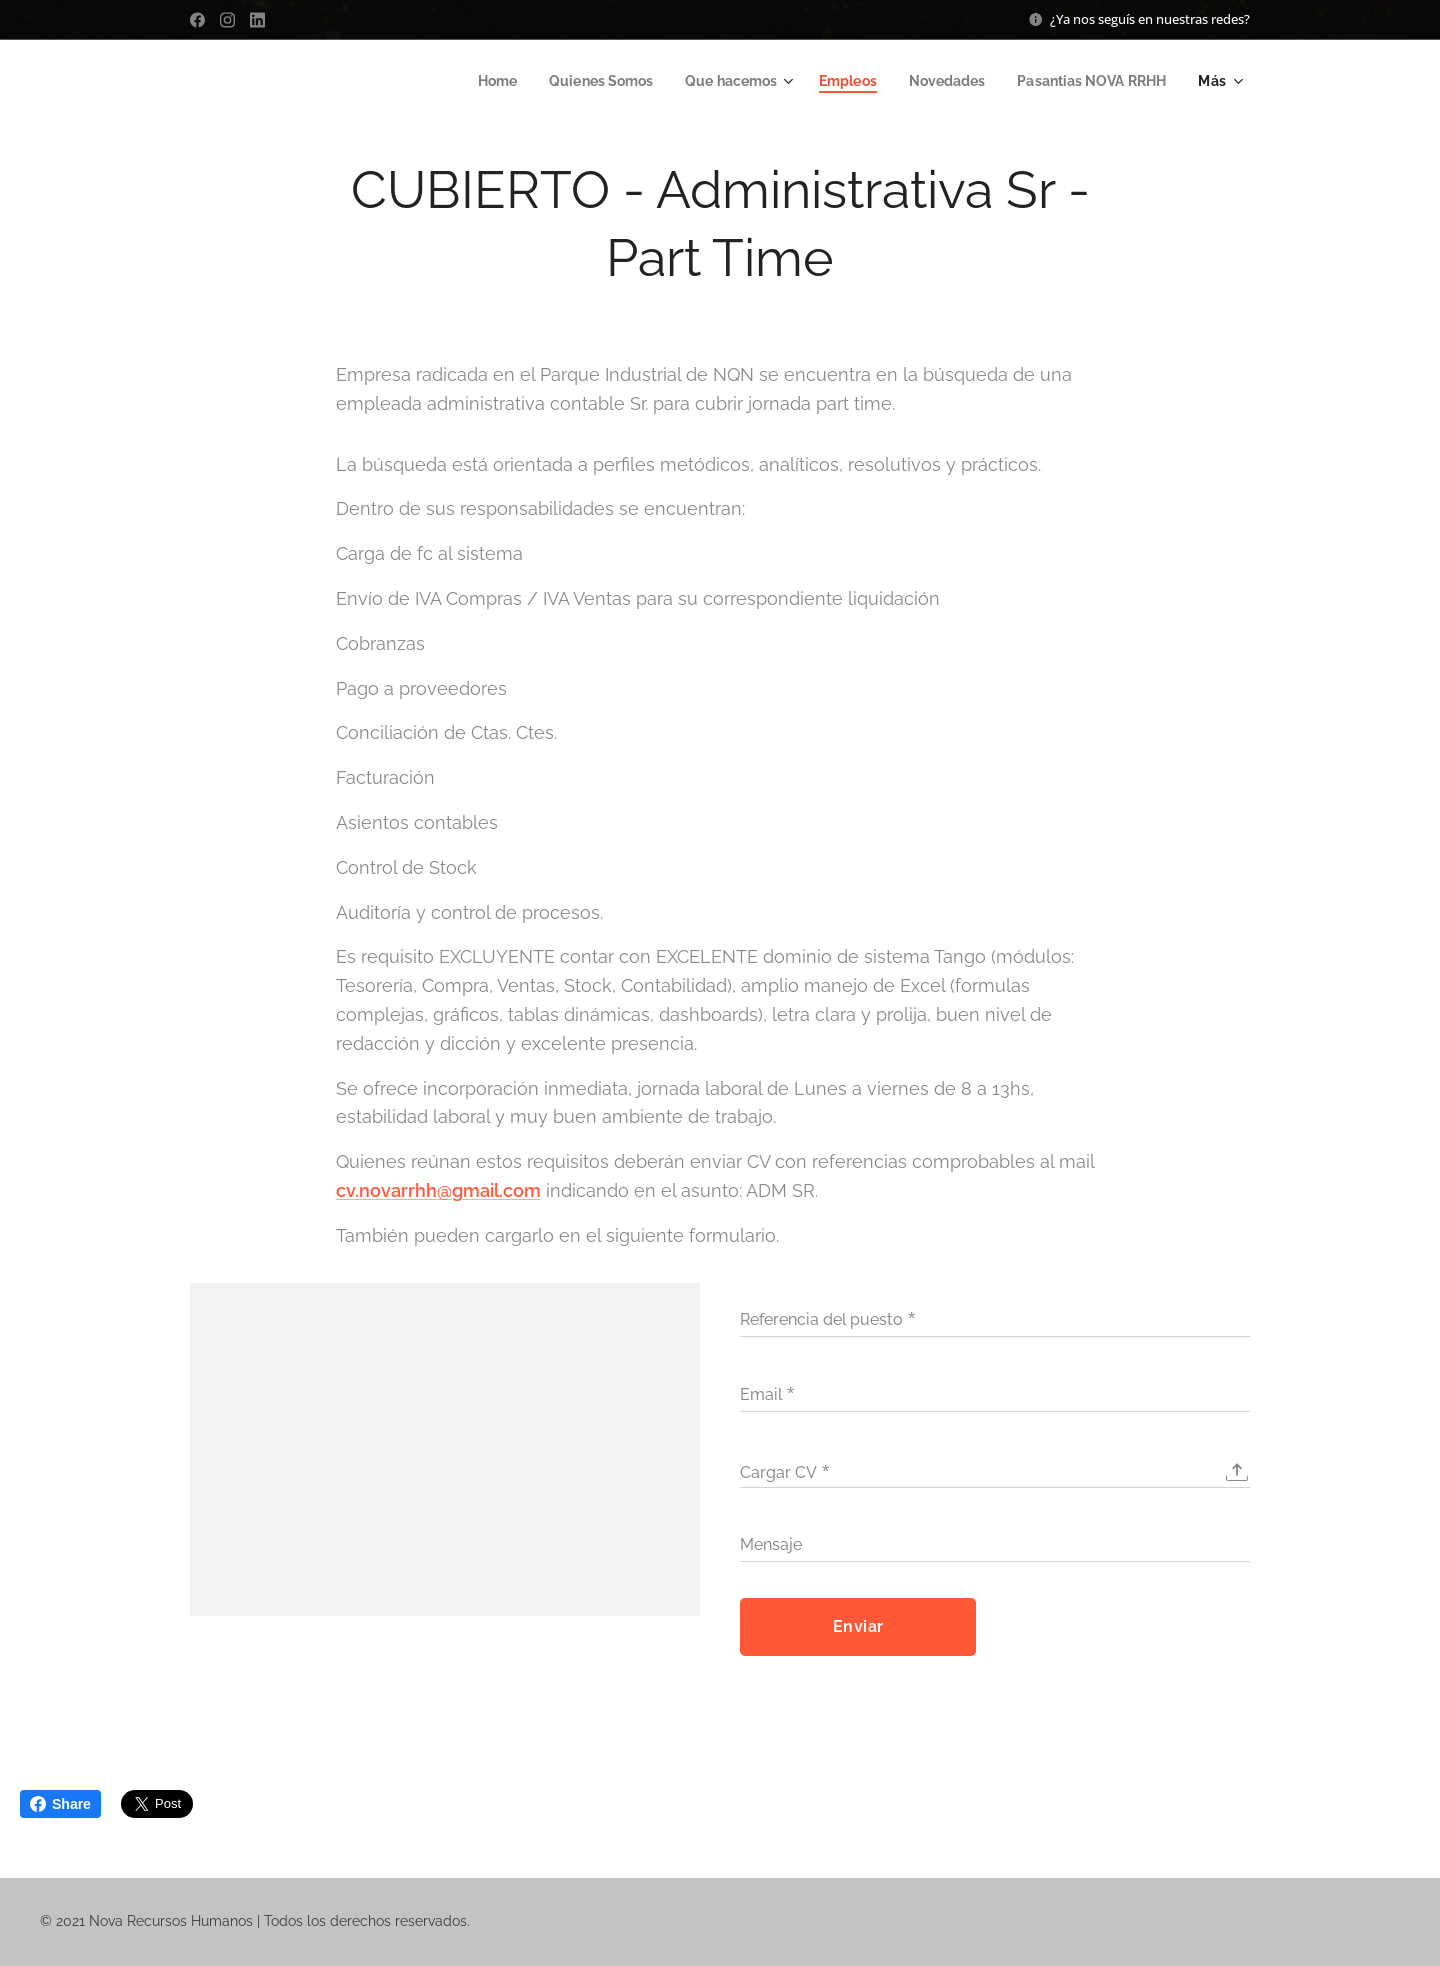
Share (60, 1804)
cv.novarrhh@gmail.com (438, 1190)
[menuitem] (465, 81)
